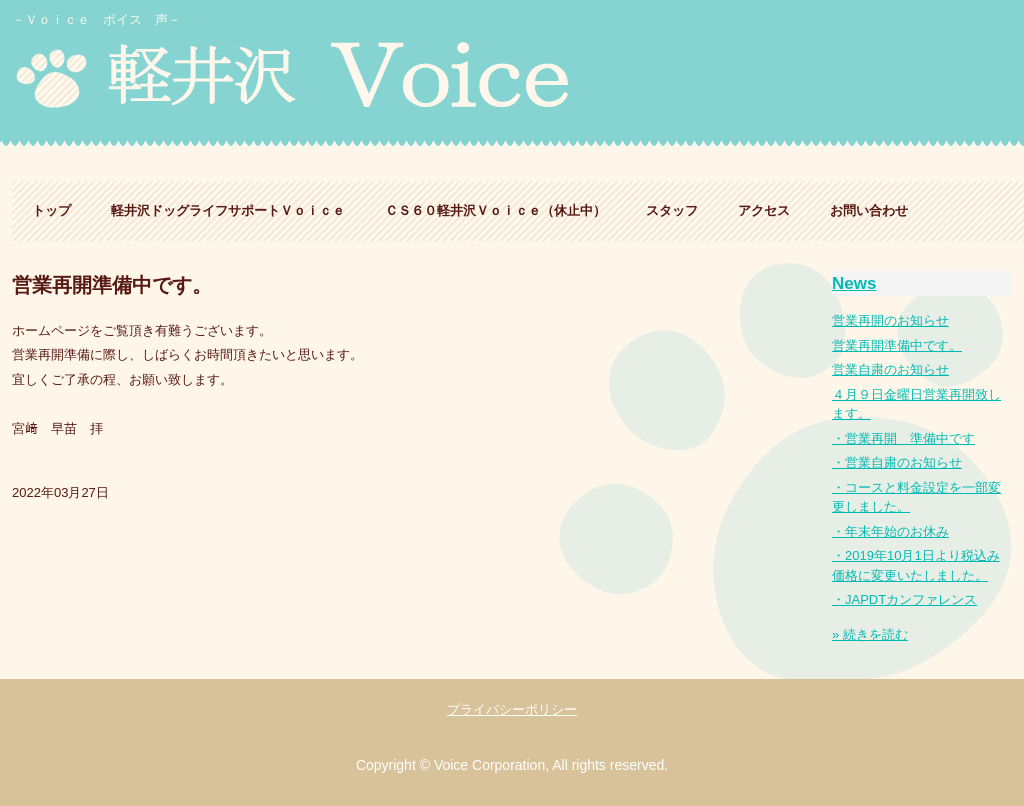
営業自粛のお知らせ (890, 369)
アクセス (764, 210)
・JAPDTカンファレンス (904, 599)
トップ (51, 210)
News (854, 283)
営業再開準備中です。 (897, 345)
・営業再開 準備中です (903, 438)
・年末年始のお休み (890, 531)
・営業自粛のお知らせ (897, 462)
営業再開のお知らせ (890, 320)
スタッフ (672, 210)
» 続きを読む (870, 634)
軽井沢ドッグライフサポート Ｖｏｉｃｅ (346, 77)
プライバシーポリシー (512, 709)
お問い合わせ (869, 210)
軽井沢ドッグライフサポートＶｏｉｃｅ (228, 210)
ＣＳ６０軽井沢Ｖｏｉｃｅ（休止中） (495, 210)
